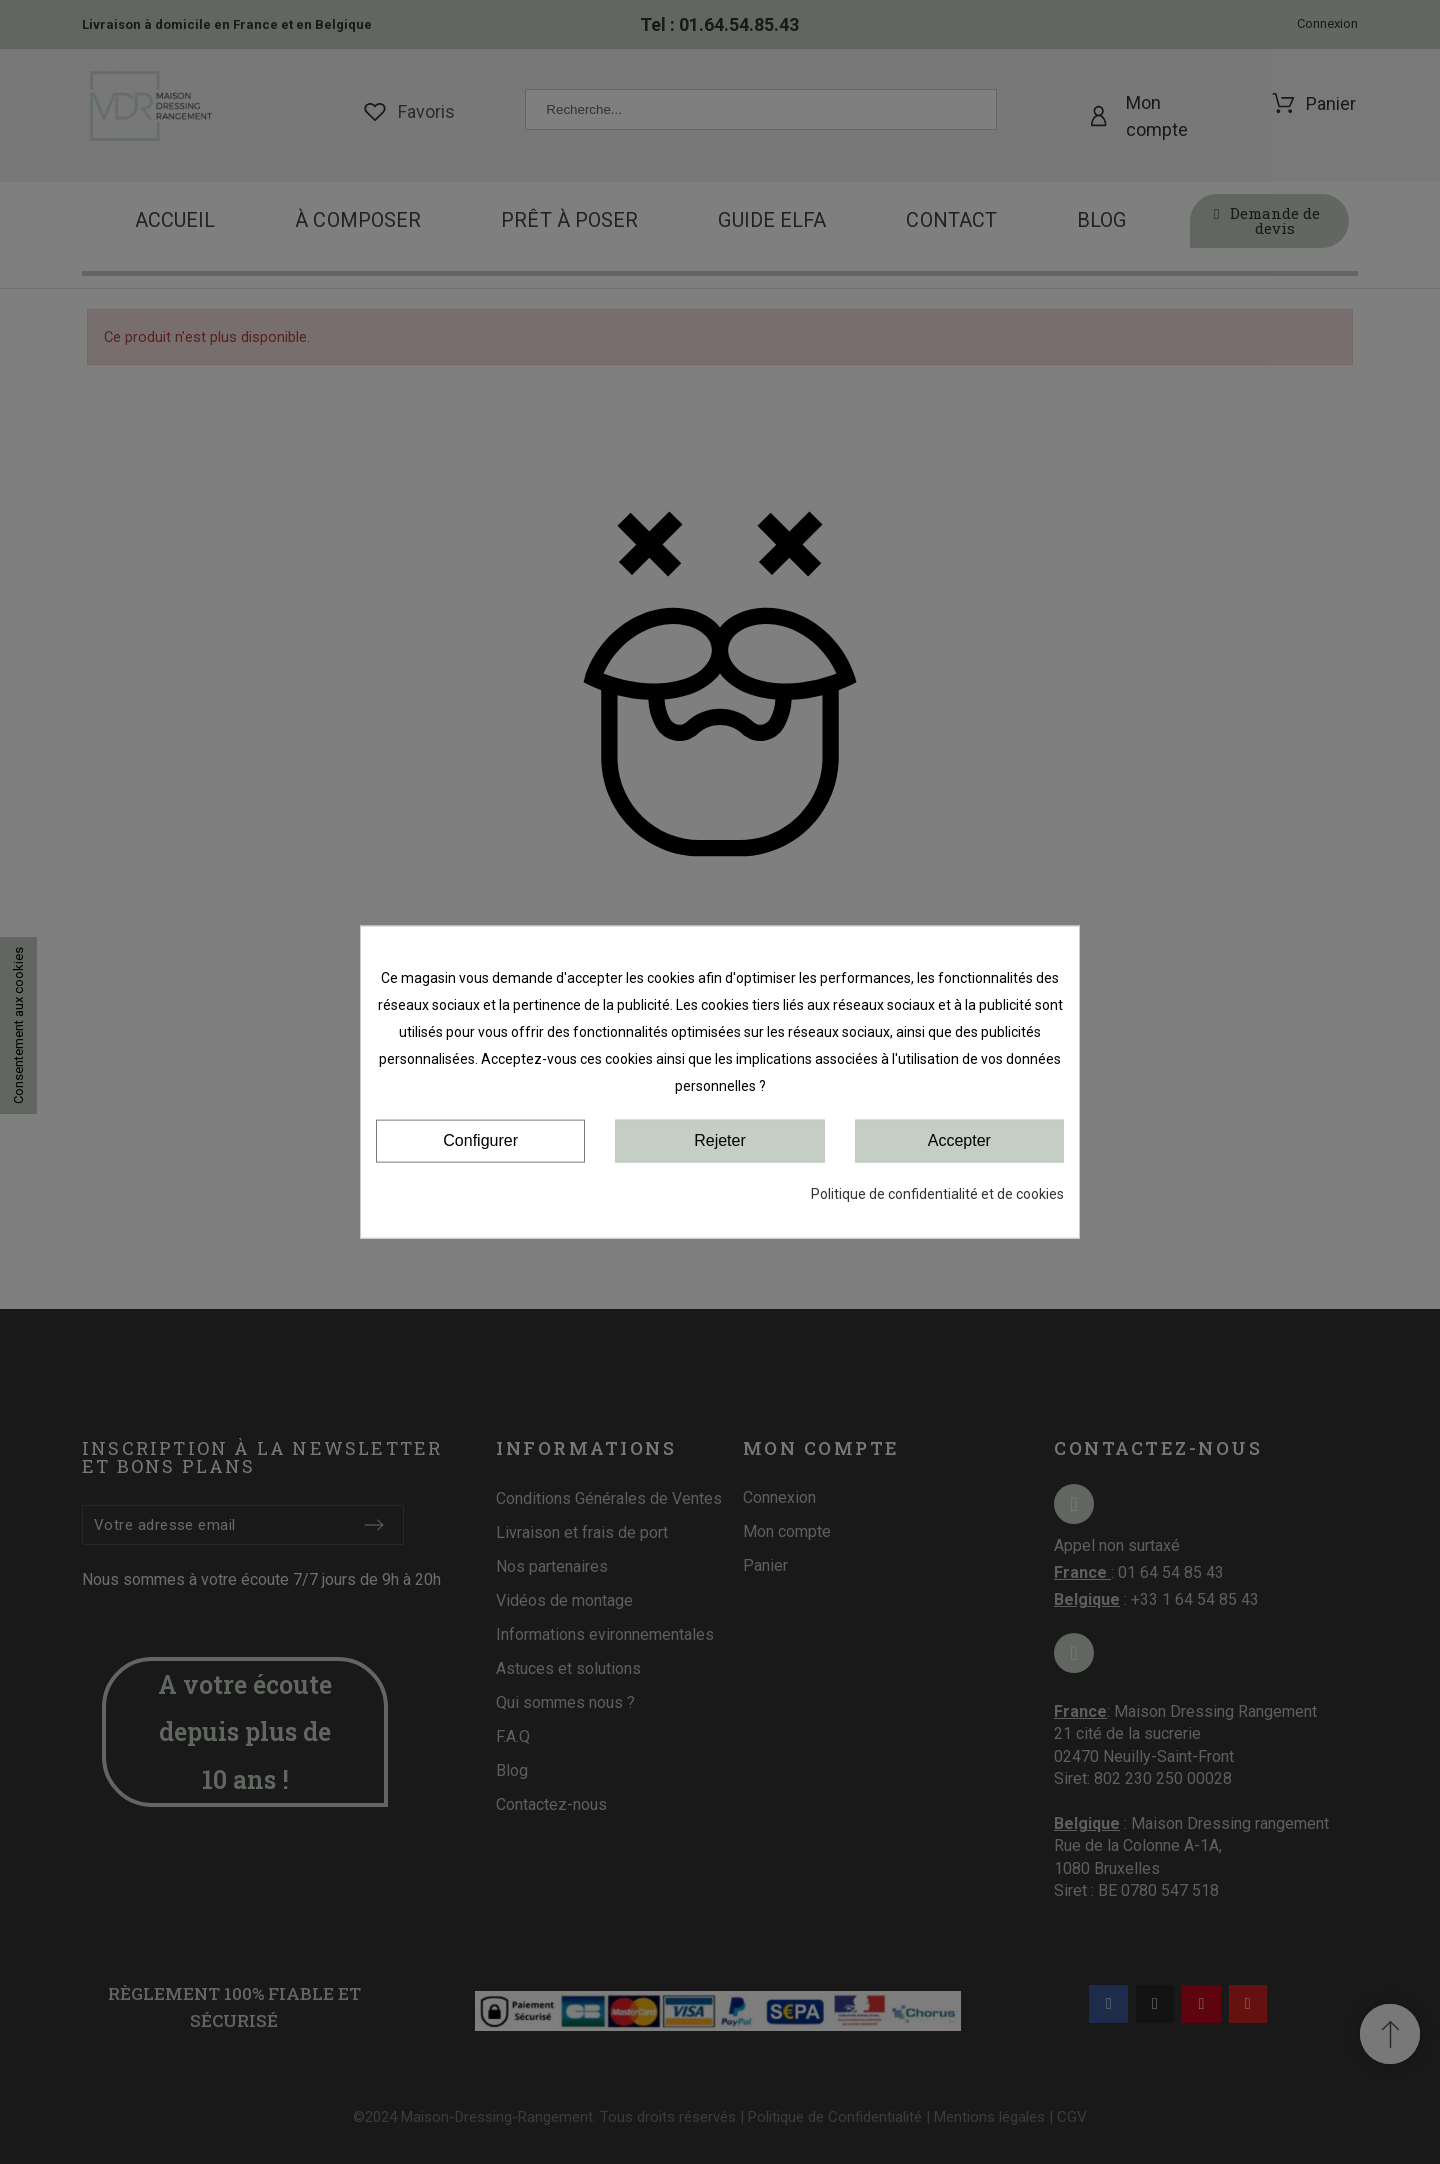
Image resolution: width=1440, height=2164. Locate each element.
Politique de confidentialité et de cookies (937, 1193)
